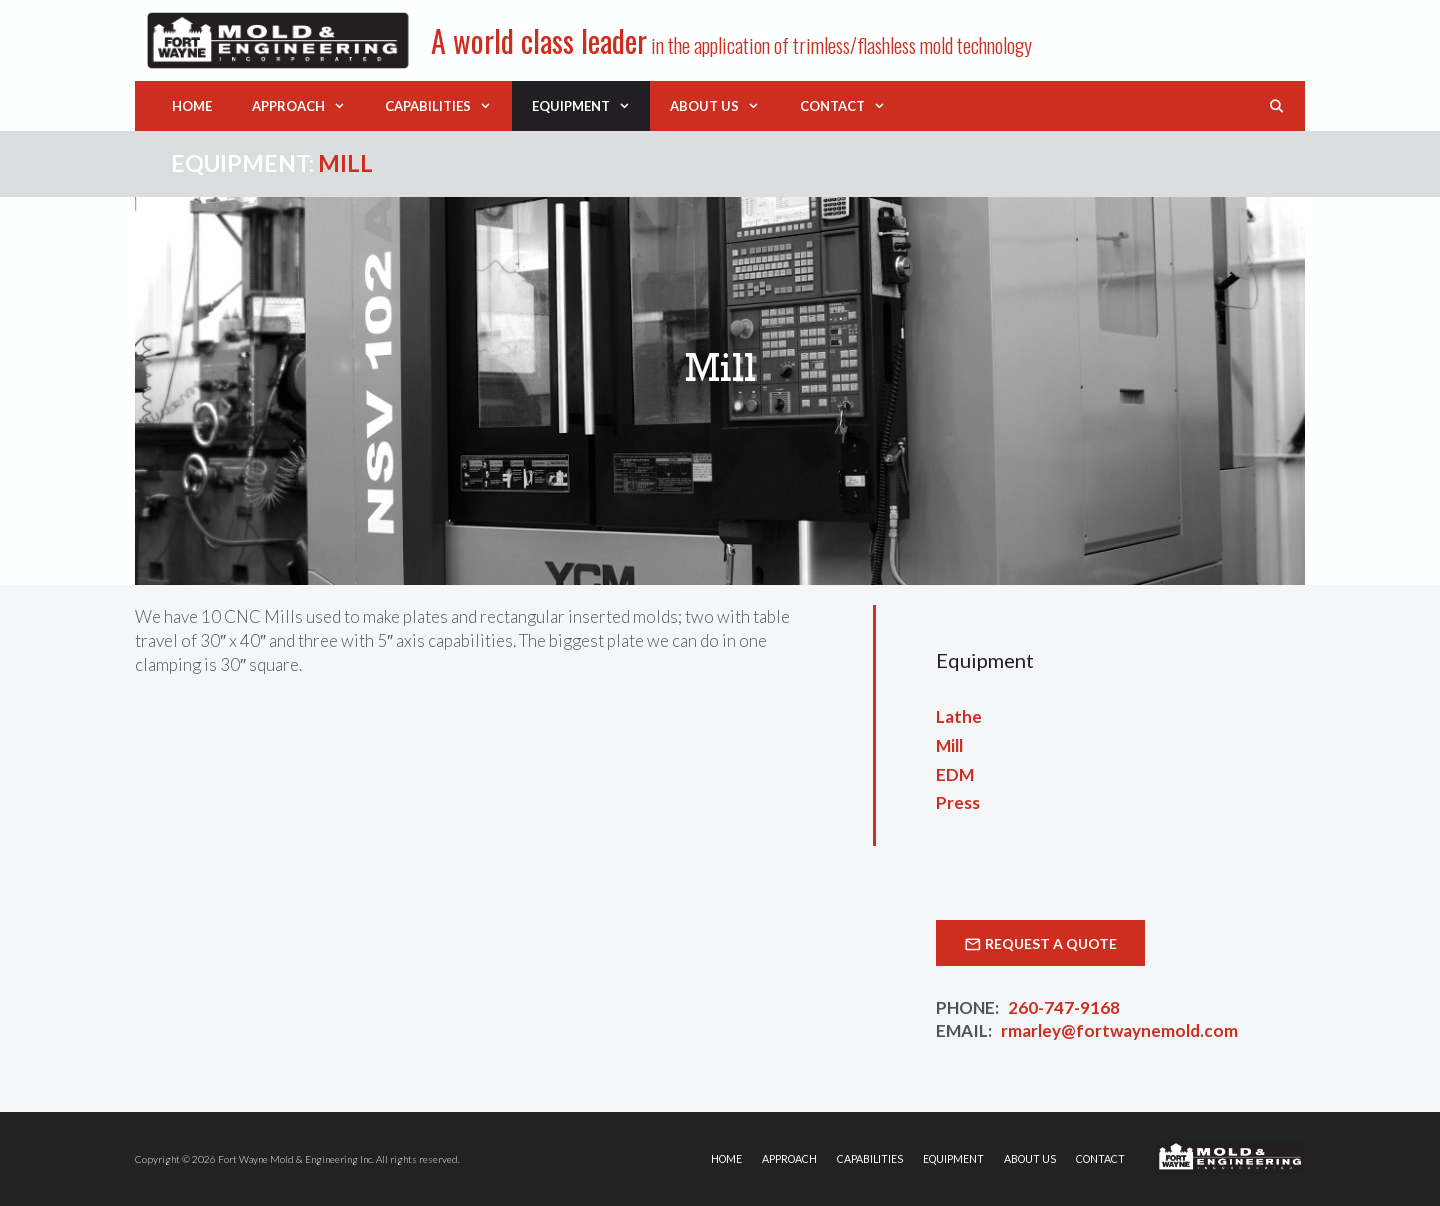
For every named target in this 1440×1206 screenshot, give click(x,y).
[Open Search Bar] (1276, 106)
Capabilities (448, 106)
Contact (852, 106)
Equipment (591, 106)
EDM (955, 774)
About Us (724, 106)
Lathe (959, 716)
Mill (949, 745)
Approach (308, 106)
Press (958, 802)
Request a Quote (1051, 943)
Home (192, 106)
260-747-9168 (1064, 1007)
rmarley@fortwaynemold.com (1119, 1030)
